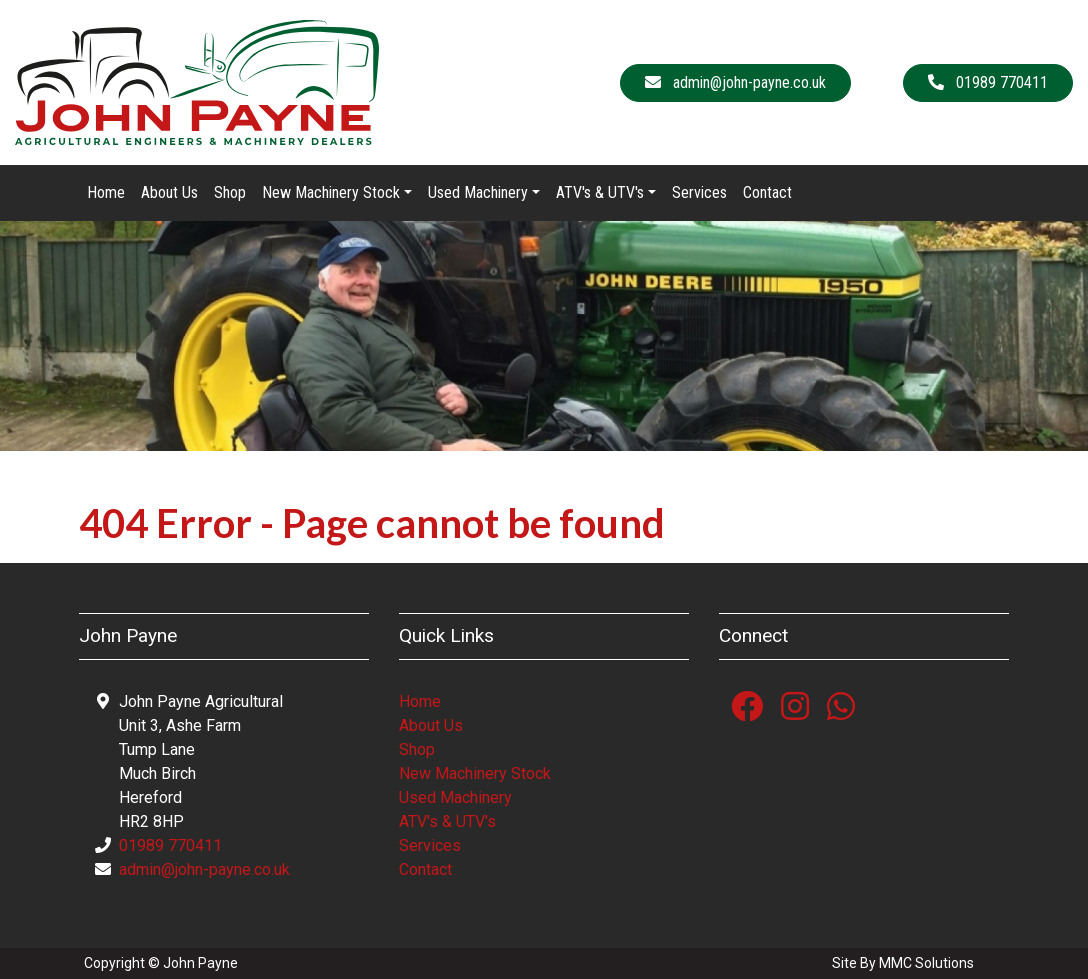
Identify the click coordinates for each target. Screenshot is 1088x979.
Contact (767, 192)
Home (106, 192)
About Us (169, 192)
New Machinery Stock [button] (331, 192)
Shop (230, 192)
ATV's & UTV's (447, 821)
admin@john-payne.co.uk (204, 869)
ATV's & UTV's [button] (600, 192)
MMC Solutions (926, 963)
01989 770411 (170, 845)
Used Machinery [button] (478, 192)
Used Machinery (455, 797)
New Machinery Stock (475, 773)
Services (699, 192)
